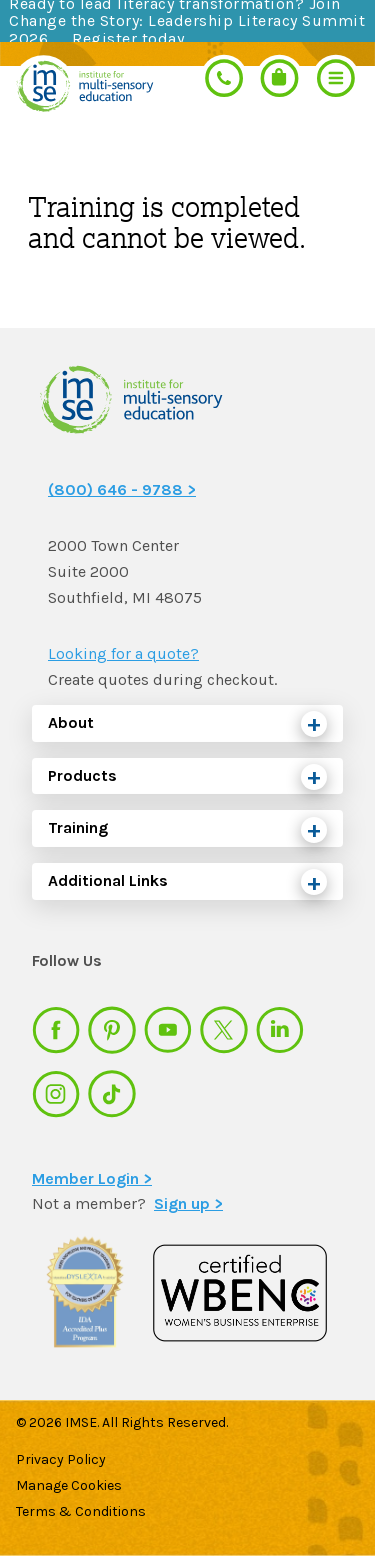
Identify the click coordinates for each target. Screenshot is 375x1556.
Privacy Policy (61, 1459)
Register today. (130, 38)
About (71, 722)
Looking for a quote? (123, 653)
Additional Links (108, 880)
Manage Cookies (69, 1485)
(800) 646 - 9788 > (122, 489)
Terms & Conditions (81, 1511)
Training (78, 827)
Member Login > (92, 1178)
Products (82, 775)
